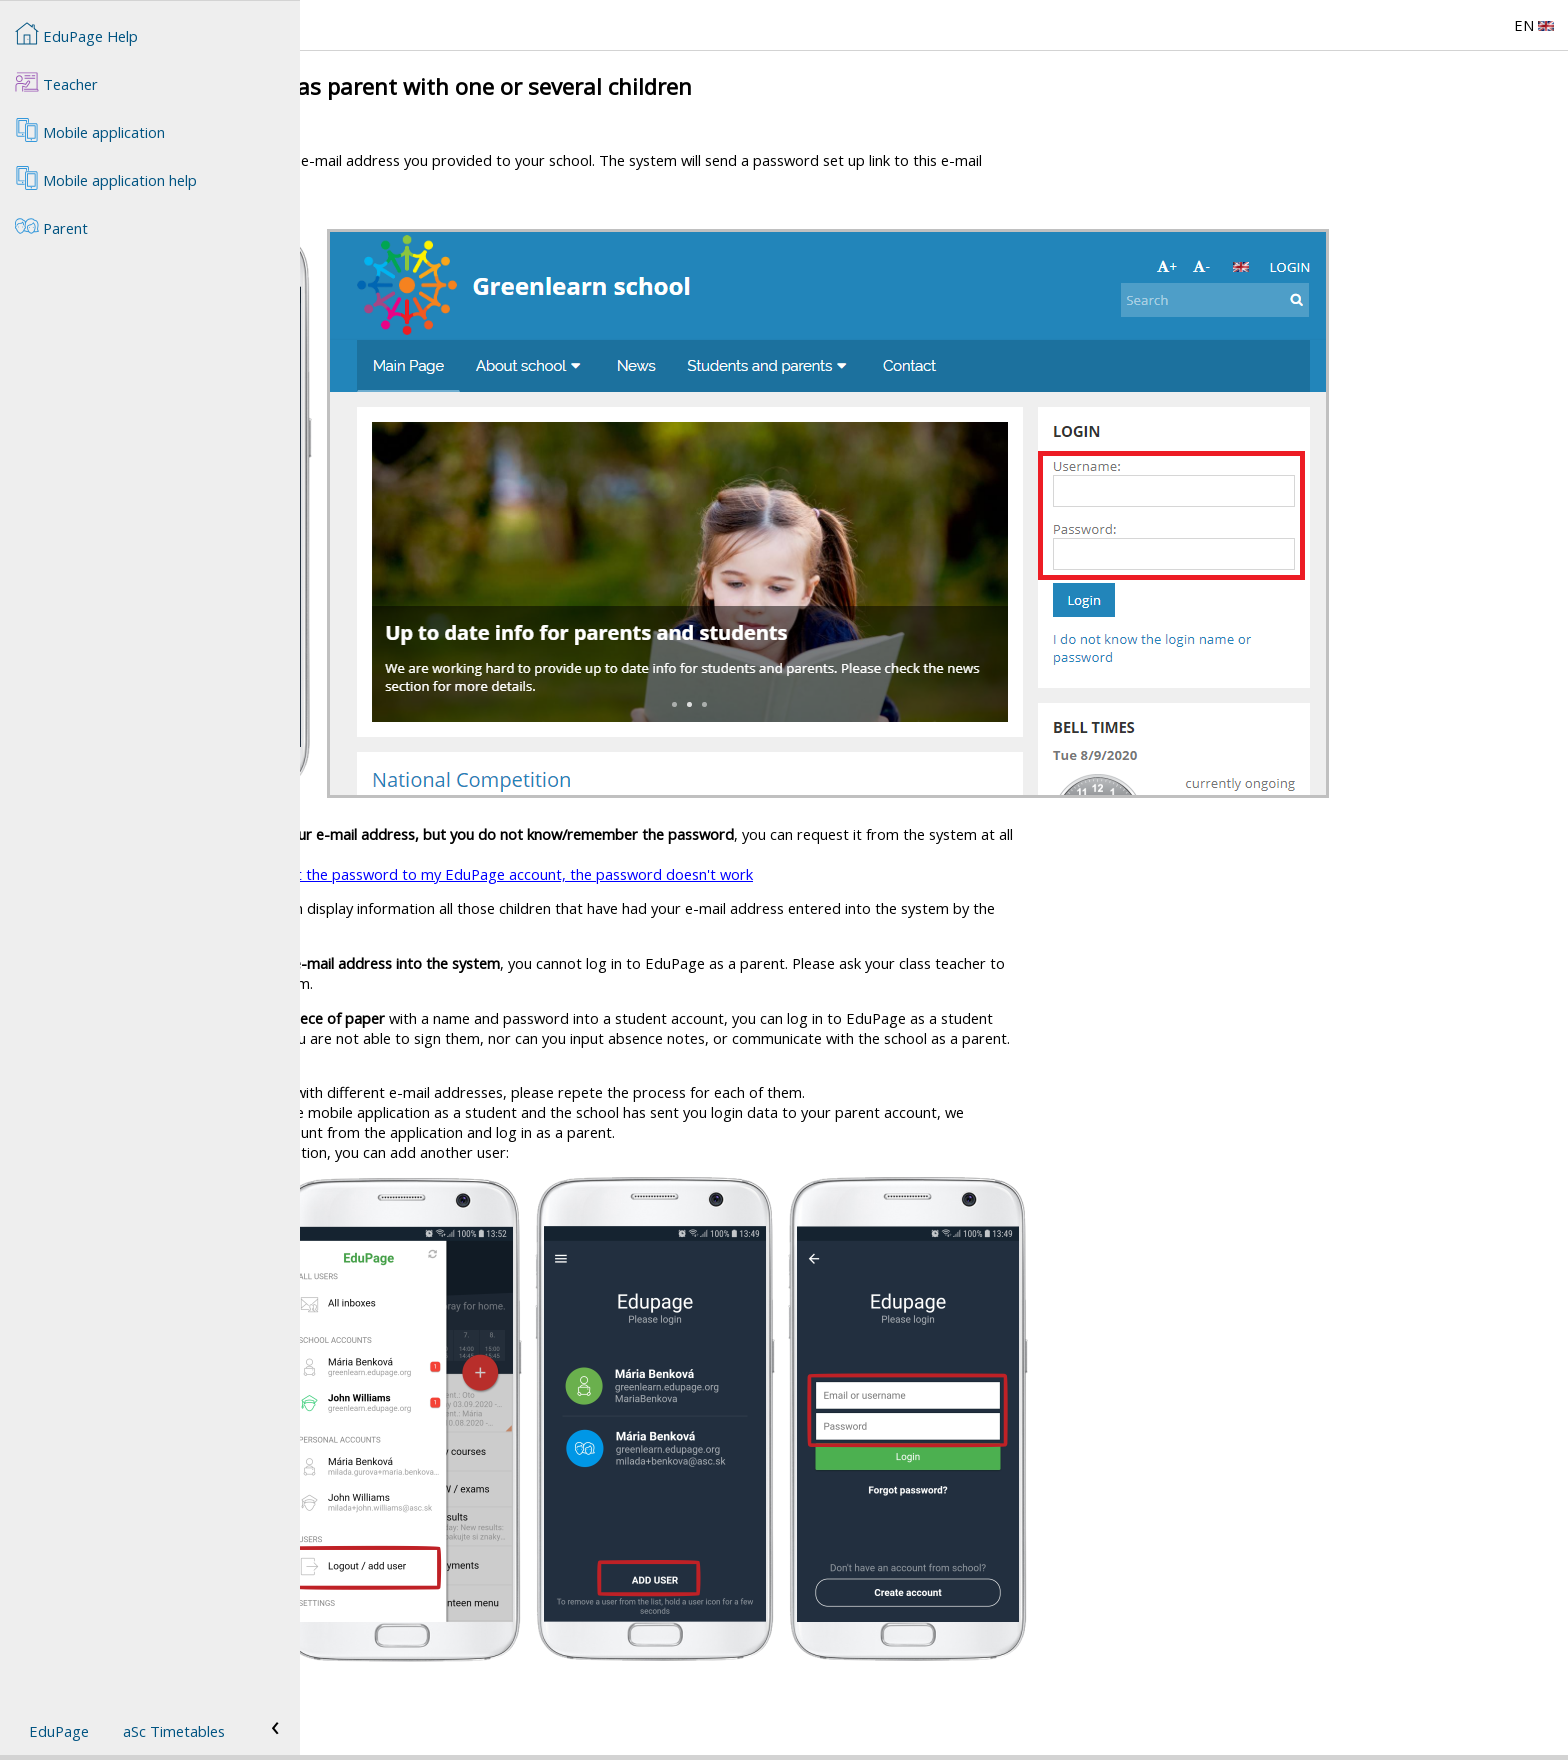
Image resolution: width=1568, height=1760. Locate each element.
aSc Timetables (174, 1731)
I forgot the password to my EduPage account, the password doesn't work (801, 874)
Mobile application (90, 130)
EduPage (59, 1731)
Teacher (56, 82)
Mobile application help (106, 178)
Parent (51, 226)
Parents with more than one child (439, 1711)
